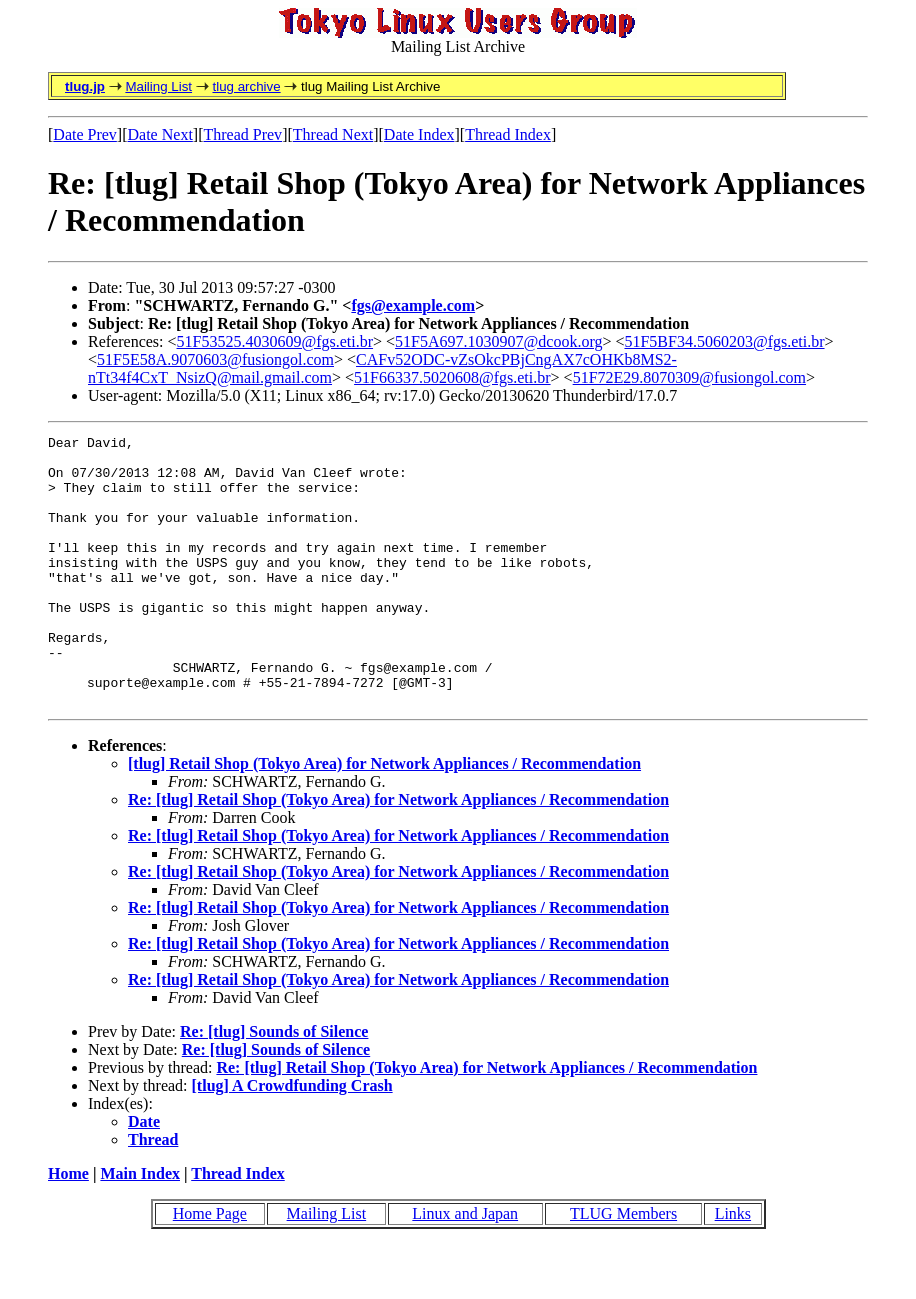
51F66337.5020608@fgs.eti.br (452, 377)
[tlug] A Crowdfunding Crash (292, 1139)
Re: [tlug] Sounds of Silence (274, 1085)
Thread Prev (242, 134)
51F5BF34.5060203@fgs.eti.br (724, 341)
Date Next (160, 134)
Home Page (210, 1267)
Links (733, 1267)
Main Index (140, 1227)
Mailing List (158, 86)
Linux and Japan (465, 1267)
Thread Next (333, 134)
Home (68, 1227)
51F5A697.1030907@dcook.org (498, 341)
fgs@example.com (413, 305)
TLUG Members (623, 1267)
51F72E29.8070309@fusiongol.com (689, 377)
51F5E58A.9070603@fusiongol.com (215, 359)
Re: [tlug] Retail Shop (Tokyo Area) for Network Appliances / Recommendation (398, 853)
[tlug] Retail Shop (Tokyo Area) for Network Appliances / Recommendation (384, 817)
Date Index (419, 134)
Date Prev (85, 134)
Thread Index (508, 134)
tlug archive (246, 86)
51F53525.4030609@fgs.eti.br (275, 341)
